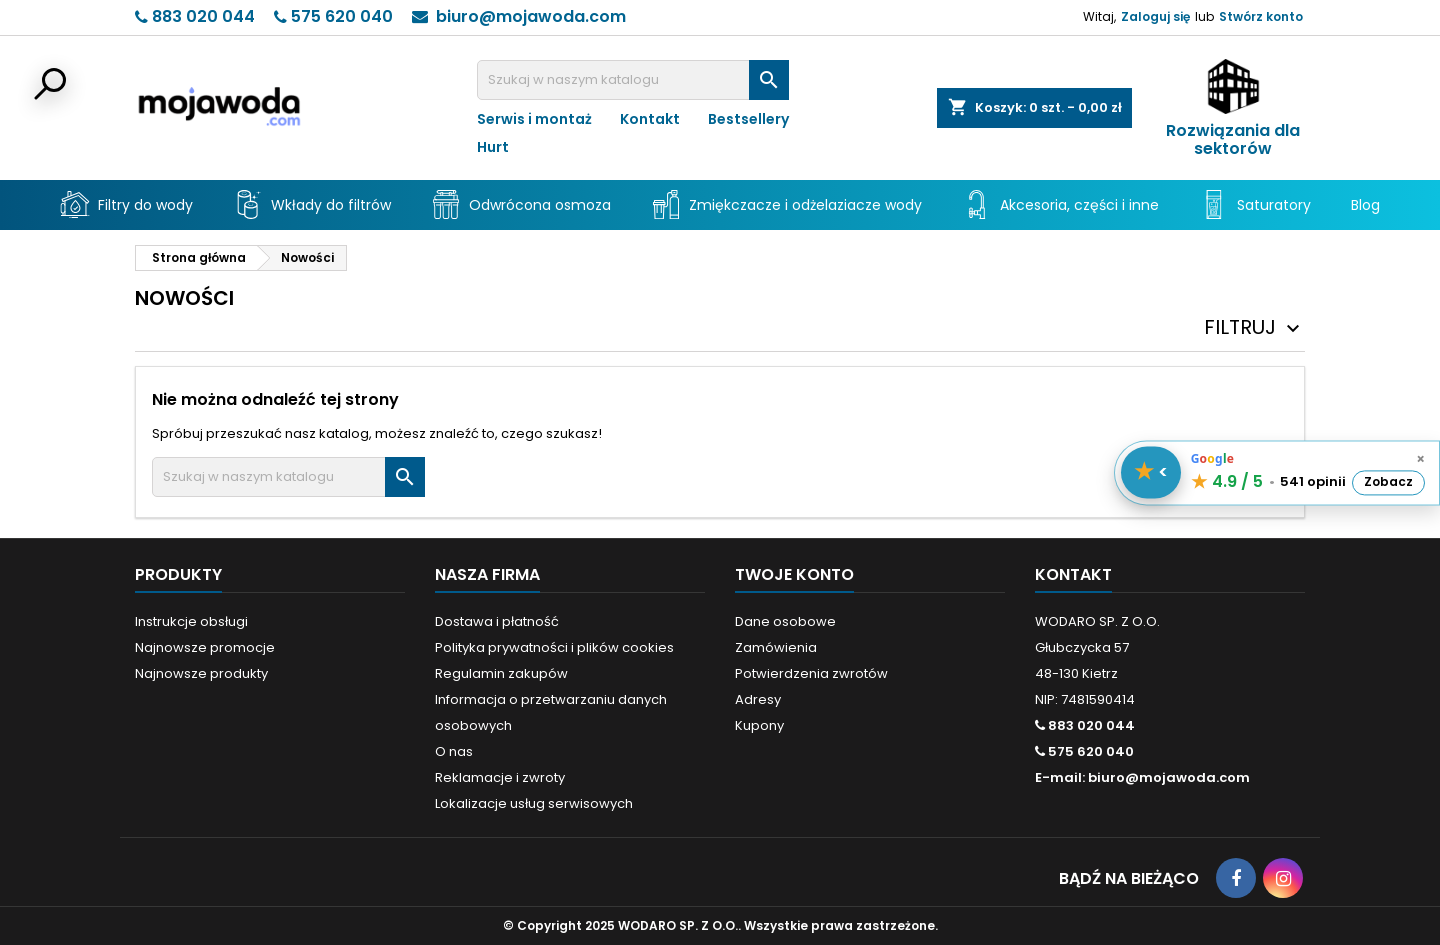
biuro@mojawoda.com (531, 16)
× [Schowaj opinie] (1420, 459)
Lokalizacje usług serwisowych (534, 803)
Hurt (493, 147)
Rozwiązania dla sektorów (1233, 140)
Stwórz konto (1261, 16)
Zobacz (1388, 482)
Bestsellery (748, 119)
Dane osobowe (785, 621)
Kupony (759, 725)
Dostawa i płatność (497, 621)
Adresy (758, 699)
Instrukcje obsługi (191, 621)
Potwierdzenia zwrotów (811, 673)
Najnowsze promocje (205, 647)
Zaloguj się (1155, 16)
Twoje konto (794, 574)
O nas (454, 751)
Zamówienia (776, 647)
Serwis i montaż (534, 119)
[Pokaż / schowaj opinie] (1151, 473)
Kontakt (650, 119)
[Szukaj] (633, 80)
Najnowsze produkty (201, 673)
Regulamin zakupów (501, 673)
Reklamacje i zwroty (500, 777)
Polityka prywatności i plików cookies (554, 647)
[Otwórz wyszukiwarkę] (48, 86)
